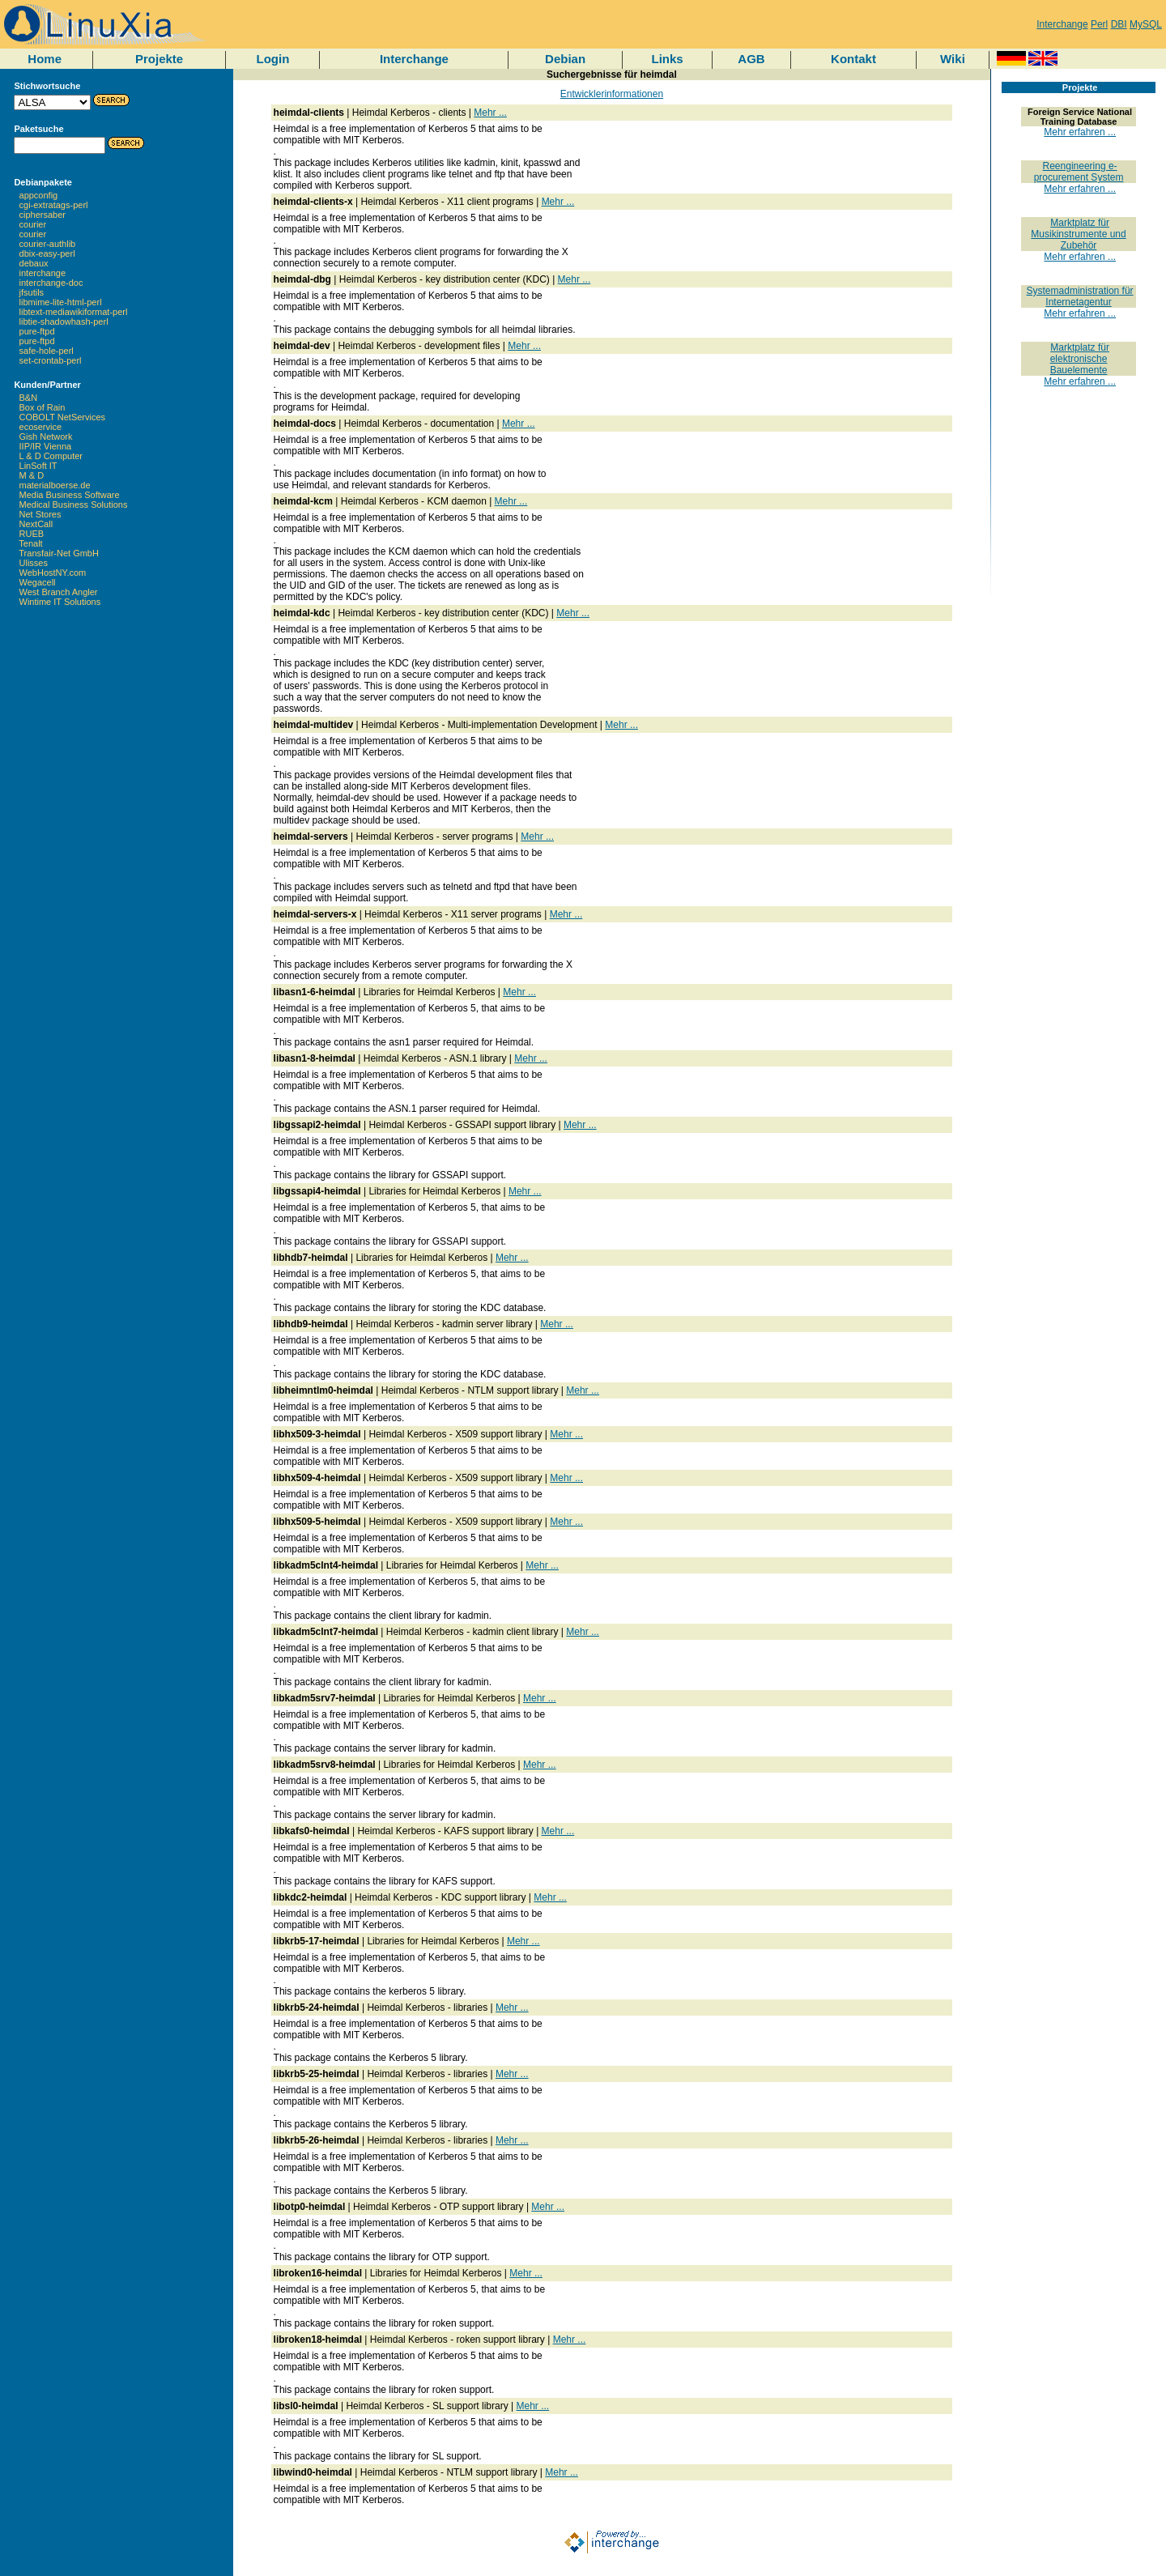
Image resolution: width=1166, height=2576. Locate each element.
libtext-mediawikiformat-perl (73, 312)
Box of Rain (42, 407)
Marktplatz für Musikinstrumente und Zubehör (1078, 234)
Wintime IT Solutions (60, 602)
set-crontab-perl (50, 360)
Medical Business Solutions (73, 504)
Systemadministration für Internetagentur (1080, 296)
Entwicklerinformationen (611, 94)
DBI (1119, 24)
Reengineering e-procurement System (1079, 171)
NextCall (36, 524)
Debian (565, 59)
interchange (42, 273)
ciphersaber (42, 214)
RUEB (32, 534)
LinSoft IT (38, 465)
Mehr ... (490, 112)
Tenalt (30, 543)
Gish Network (46, 436)
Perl (1099, 24)
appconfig (38, 195)
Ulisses (33, 563)
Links (667, 59)
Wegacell (37, 582)
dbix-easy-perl (47, 253)
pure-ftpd (37, 331)
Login (273, 59)
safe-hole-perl (46, 351)
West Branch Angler (58, 592)
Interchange (1061, 24)
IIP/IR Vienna (45, 446)
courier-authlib (47, 244)
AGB (751, 59)
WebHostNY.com (53, 572)
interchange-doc (51, 282)
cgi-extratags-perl (53, 205)
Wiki (952, 59)
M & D (32, 475)
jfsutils (32, 292)
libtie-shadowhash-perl (64, 321)
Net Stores (40, 514)
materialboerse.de (55, 485)
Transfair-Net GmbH (59, 553)
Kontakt (853, 59)
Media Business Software (69, 495)
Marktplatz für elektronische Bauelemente (1079, 359)
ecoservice (40, 427)
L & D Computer (51, 456)
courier (33, 224)
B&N (28, 397)
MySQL (1146, 24)
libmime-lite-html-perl (60, 302)
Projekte (159, 59)
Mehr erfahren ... (1080, 132)
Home (45, 59)
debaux (34, 263)
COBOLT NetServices (62, 417)
